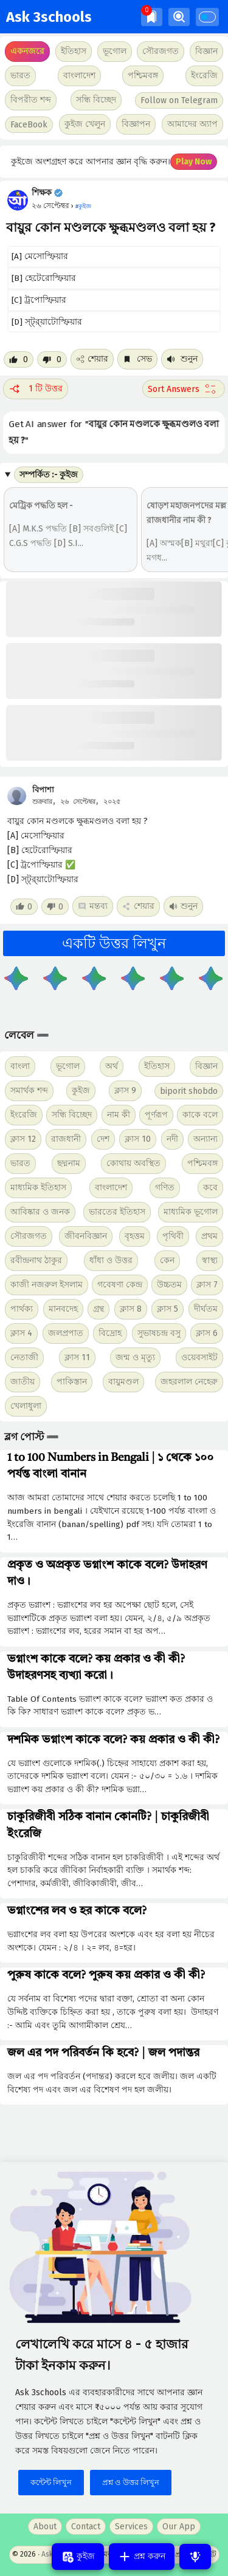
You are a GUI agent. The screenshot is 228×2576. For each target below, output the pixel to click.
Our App (178, 2526)
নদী (172, 1139)
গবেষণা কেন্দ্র (119, 1285)
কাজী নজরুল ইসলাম (46, 1285)
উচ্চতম (169, 1285)
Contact (85, 2526)
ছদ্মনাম (68, 1163)
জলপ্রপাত (65, 1333)
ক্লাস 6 (207, 1333)
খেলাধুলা (25, 1406)
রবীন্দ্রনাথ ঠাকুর (36, 1260)
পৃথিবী (173, 1236)
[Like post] (18, 359)
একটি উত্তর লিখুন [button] (114, 943)
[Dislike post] (52, 359)
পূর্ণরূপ (156, 1115)
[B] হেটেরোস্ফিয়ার (44, 278)
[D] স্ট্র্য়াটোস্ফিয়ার (47, 322)
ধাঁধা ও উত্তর (111, 1260)
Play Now (194, 162)
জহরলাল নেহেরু (189, 1382)
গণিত (164, 1187)
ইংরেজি (204, 75)
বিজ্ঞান (206, 1066)
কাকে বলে (200, 1115)
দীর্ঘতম (206, 1309)
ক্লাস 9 (125, 1090)
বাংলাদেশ (111, 1187)
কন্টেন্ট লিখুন (51, 2482)
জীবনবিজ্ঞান (85, 1236)
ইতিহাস (157, 1066)
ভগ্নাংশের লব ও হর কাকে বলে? (77, 1911)
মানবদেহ (63, 1309)
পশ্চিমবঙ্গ (143, 75)
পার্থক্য (21, 1309)
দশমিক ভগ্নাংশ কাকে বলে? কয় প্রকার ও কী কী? (113, 1740)
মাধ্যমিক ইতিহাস (38, 1187)
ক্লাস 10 (138, 1139)
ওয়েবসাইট (199, 1357)
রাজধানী (66, 1139)
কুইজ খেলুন (84, 124)
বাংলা (20, 1066)
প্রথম (209, 1236)
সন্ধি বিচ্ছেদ (96, 100)
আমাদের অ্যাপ (192, 124)
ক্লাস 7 (207, 1285)
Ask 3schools (49, 16)
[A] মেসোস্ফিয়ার (40, 256)
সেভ (137, 359)
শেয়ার (92, 359)
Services (131, 2526)
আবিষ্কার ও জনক (40, 1212)
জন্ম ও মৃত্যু (135, 1357)
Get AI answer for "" (113, 432)
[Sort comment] (183, 389)
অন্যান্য (205, 1139)
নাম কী (118, 1115)
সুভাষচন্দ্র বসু (159, 1333)
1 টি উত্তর (36, 389)
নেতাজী (24, 1357)
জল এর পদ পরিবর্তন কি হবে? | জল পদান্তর (103, 2053)
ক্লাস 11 (77, 1357)
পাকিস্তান (72, 1382)
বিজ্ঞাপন (136, 124)
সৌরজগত (28, 1236)
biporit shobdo (189, 1091)
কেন (167, 1260)
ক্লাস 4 (21, 1333)
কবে (210, 1187)
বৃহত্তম (135, 1236)
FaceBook (28, 125)
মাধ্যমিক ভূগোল (191, 1212)
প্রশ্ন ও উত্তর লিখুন (130, 2482)
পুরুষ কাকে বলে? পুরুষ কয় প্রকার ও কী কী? (106, 1975)
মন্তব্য (93, 906)
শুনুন (182, 359)
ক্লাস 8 (131, 1309)
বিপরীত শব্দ (30, 100)
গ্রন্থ (98, 1309)
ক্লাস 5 (167, 1309)
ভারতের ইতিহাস (117, 1212)
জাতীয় (22, 1382)
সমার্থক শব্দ (29, 1090)
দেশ (103, 1139)
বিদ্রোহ (110, 1333)
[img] (151, 16)
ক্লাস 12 (23, 1139)
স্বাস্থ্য (210, 1260)
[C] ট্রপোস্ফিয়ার (39, 300)
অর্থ (111, 1066)
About (45, 2526)
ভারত (20, 1163)
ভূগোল (68, 1066)
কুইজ (81, 1090)
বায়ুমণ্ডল (123, 1382)
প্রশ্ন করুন (141, 2556)
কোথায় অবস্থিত (133, 1163)
